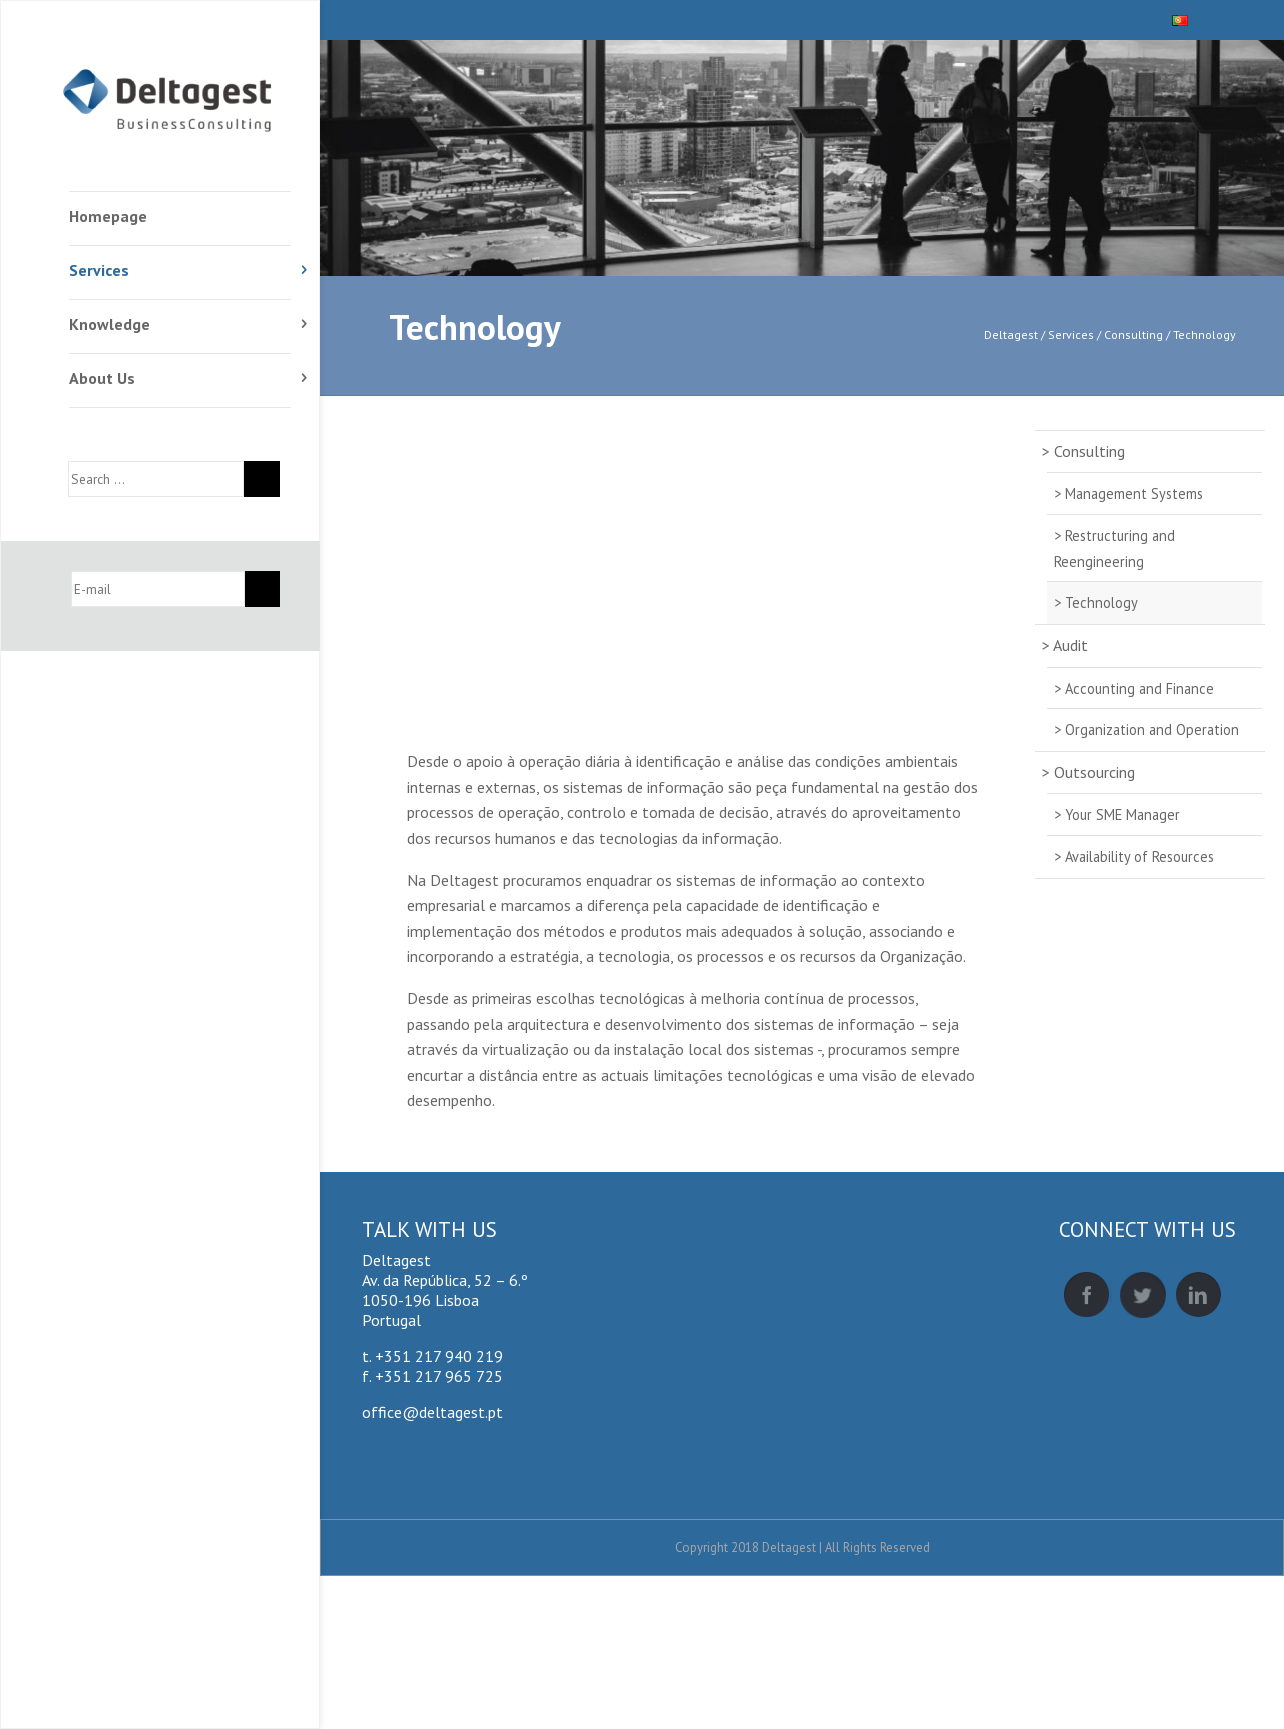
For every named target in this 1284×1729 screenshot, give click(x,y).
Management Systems (1134, 493)
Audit (1070, 645)
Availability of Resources (1139, 856)
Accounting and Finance (1139, 688)
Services (99, 270)
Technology (475, 327)
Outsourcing (1094, 772)
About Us (102, 378)
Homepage (108, 216)
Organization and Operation (1152, 729)
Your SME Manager (1122, 814)
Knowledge (109, 324)
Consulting (1089, 451)
